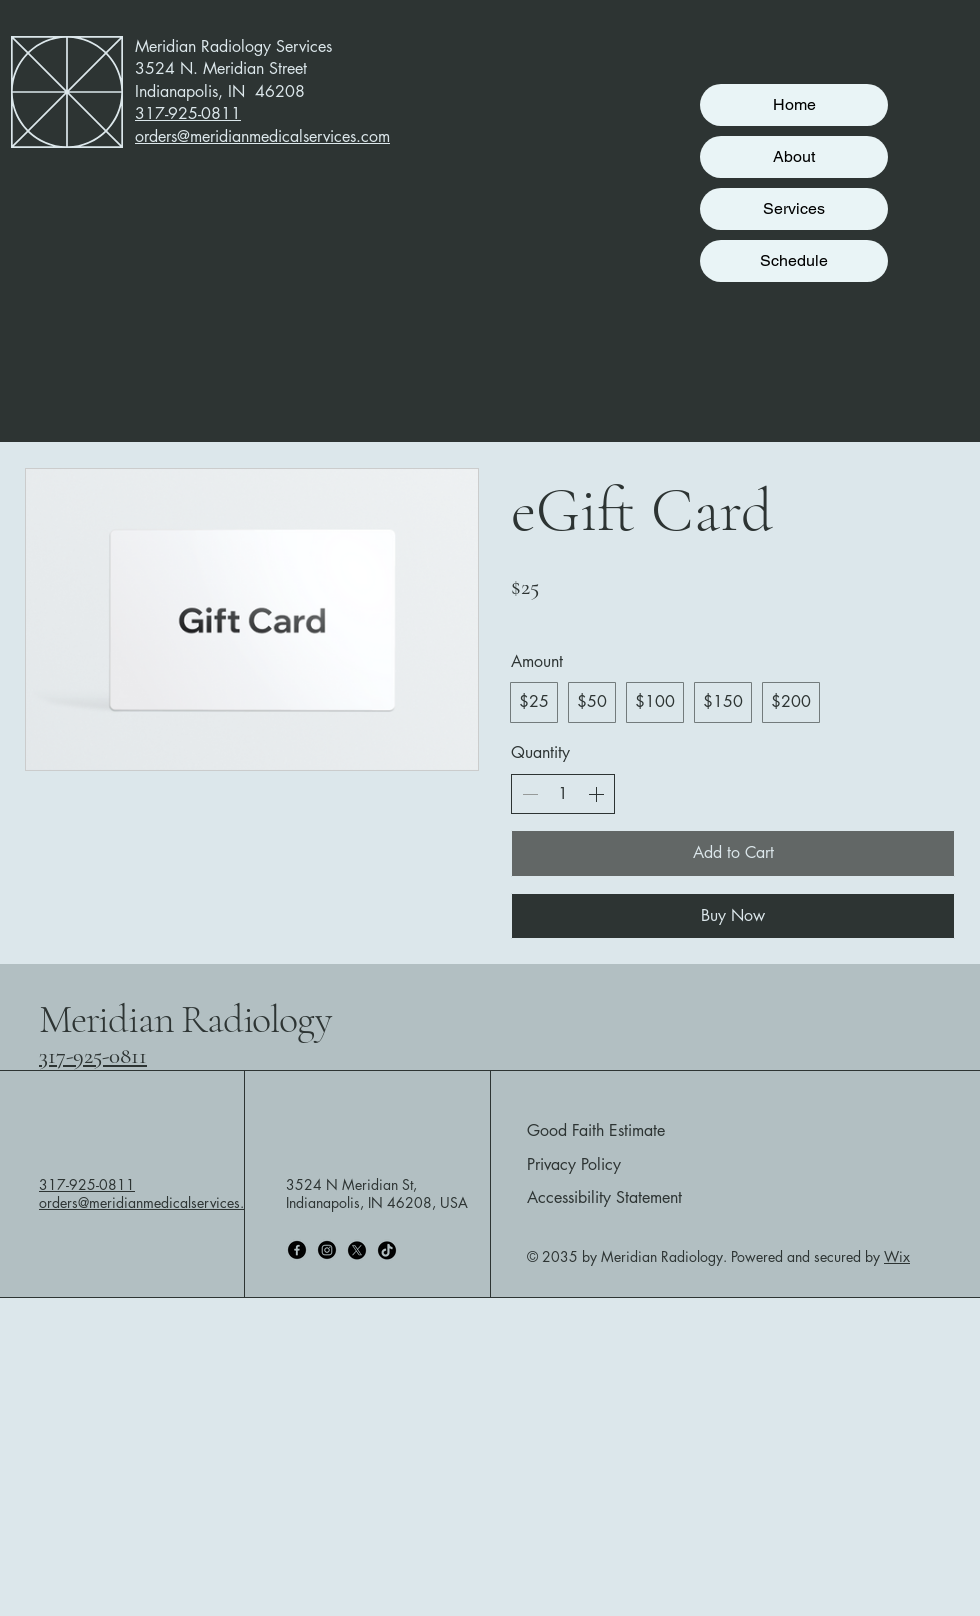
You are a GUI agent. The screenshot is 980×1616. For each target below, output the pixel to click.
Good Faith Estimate (596, 1130)
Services (794, 208)
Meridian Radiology (184, 1019)
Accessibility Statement (604, 1197)
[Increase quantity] (596, 794)
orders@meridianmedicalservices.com (154, 1202)
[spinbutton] (563, 794)
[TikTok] (387, 1250)
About (794, 156)
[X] (357, 1250)
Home (794, 104)
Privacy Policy (574, 1164)
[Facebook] (297, 1250)
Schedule (794, 260)
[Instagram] (327, 1250)
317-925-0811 (93, 1056)
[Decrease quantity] (530, 794)
